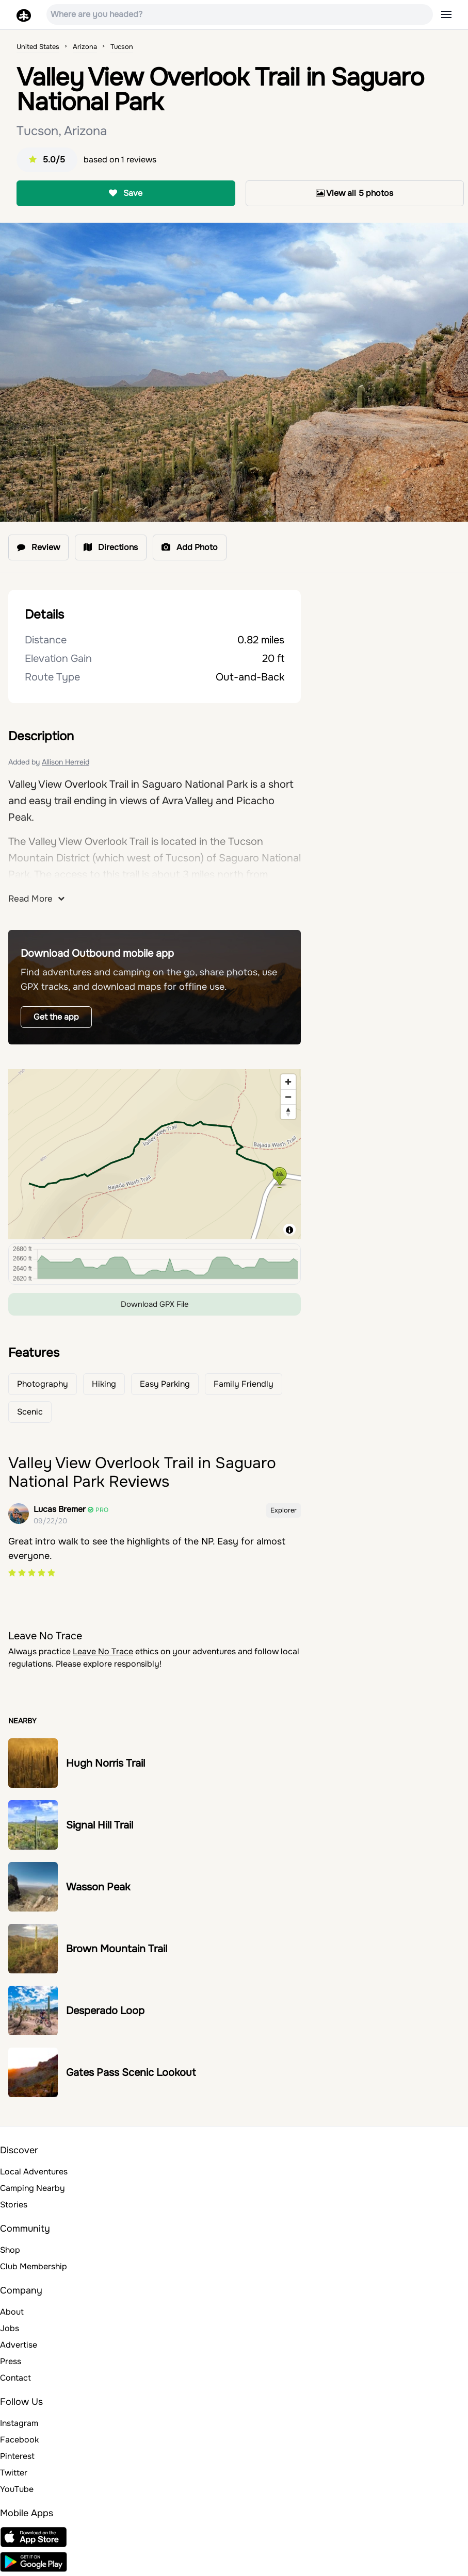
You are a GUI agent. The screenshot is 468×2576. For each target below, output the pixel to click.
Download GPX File (155, 1304)
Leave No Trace (103, 1651)
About (12, 2311)
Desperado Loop (105, 2010)
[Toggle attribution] (289, 1230)
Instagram (19, 2423)
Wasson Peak (98, 1887)
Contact (15, 2377)
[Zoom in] (288, 1081)
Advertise (18, 2344)
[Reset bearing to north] (288, 1111)
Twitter (13, 2472)
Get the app (56, 1016)
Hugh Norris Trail (105, 1763)
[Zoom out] (288, 1096)
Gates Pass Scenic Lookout (131, 2072)
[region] (154, 1154)
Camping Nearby (32, 2188)
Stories (13, 2204)
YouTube (17, 2489)
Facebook (19, 2439)
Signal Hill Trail (99, 1825)
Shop (10, 2250)
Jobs (9, 2328)
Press (10, 2361)
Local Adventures (34, 2171)
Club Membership (33, 2266)
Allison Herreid (65, 762)
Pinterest (17, 2456)
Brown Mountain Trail (116, 1948)
